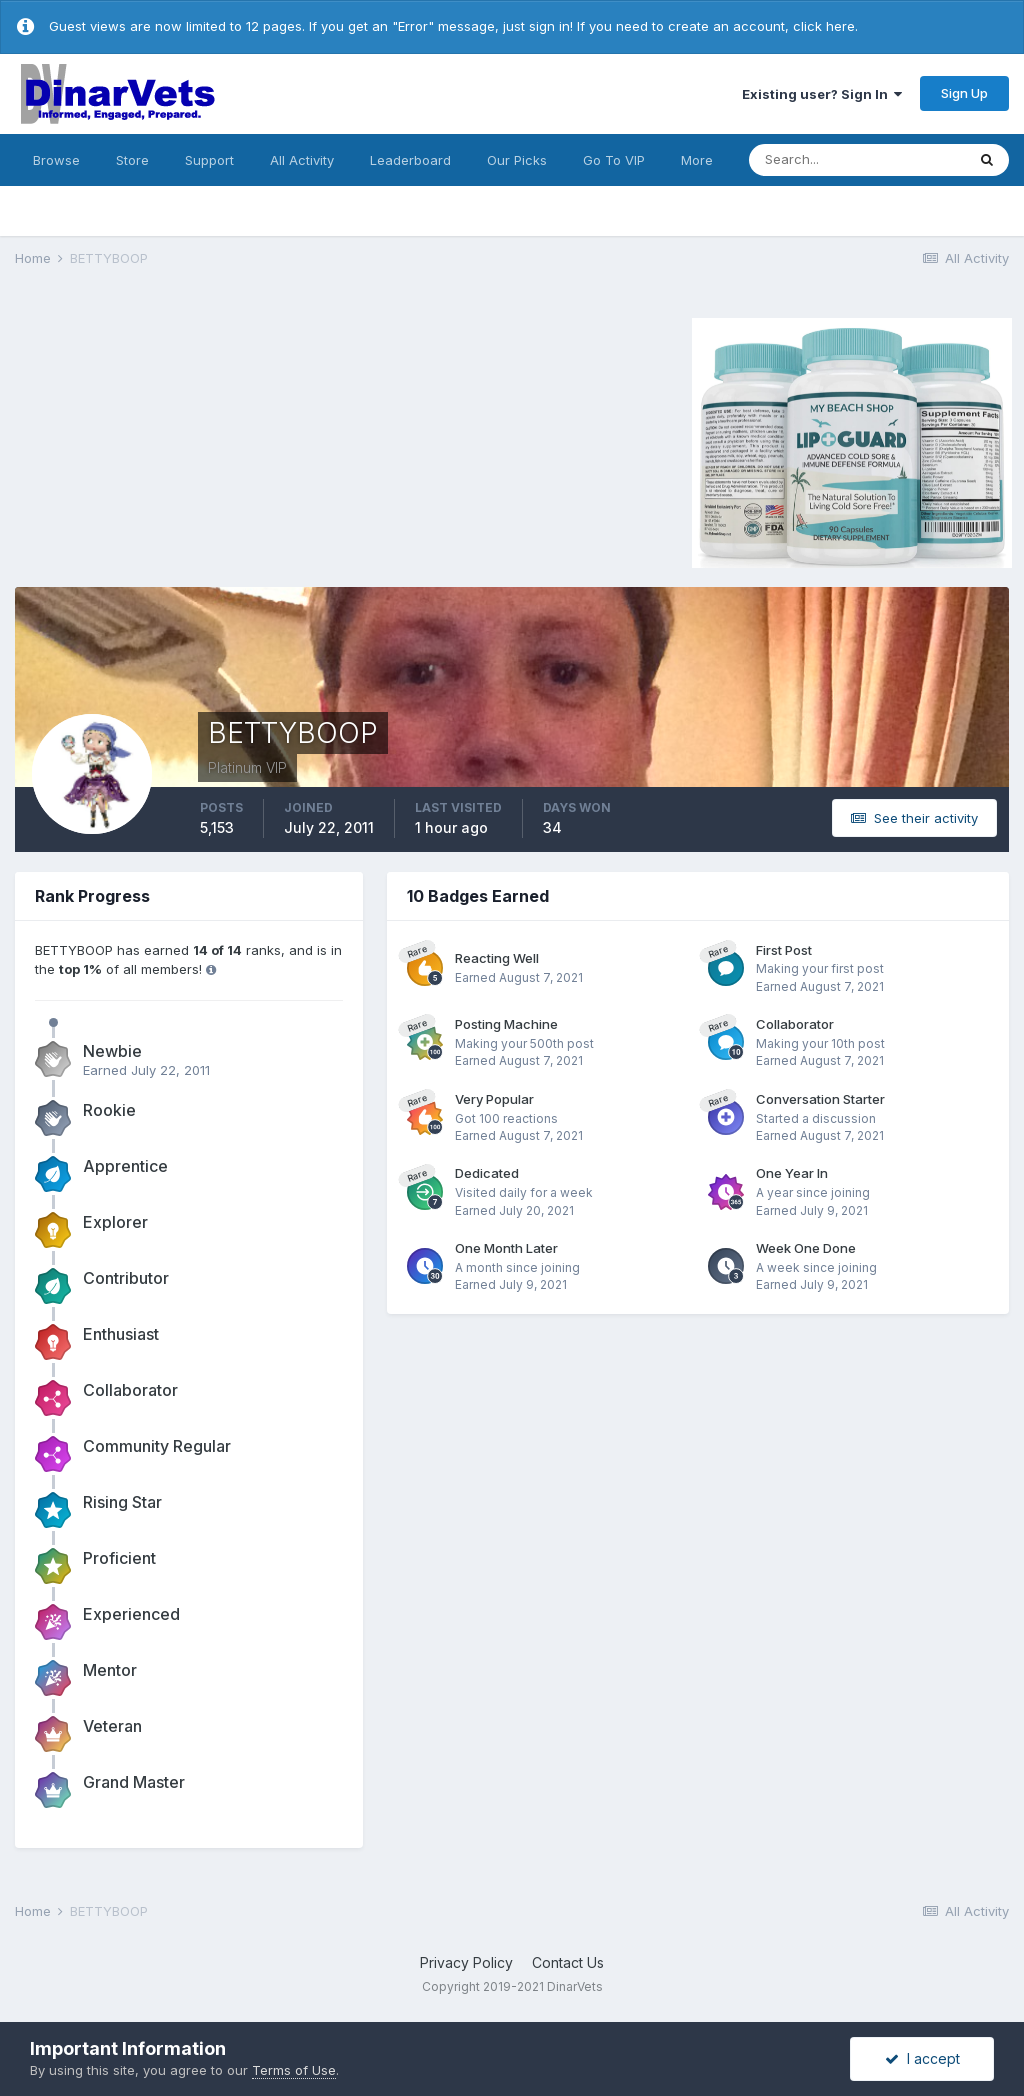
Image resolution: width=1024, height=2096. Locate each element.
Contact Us (568, 1962)
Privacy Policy (466, 1962)
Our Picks (517, 160)
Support (209, 160)
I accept (922, 2058)
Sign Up (964, 93)
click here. (825, 26)
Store (132, 160)
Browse (56, 160)
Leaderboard (410, 160)
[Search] (857, 160)
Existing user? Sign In (822, 94)
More (697, 160)
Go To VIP (614, 160)
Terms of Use (294, 2070)
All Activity (302, 160)
